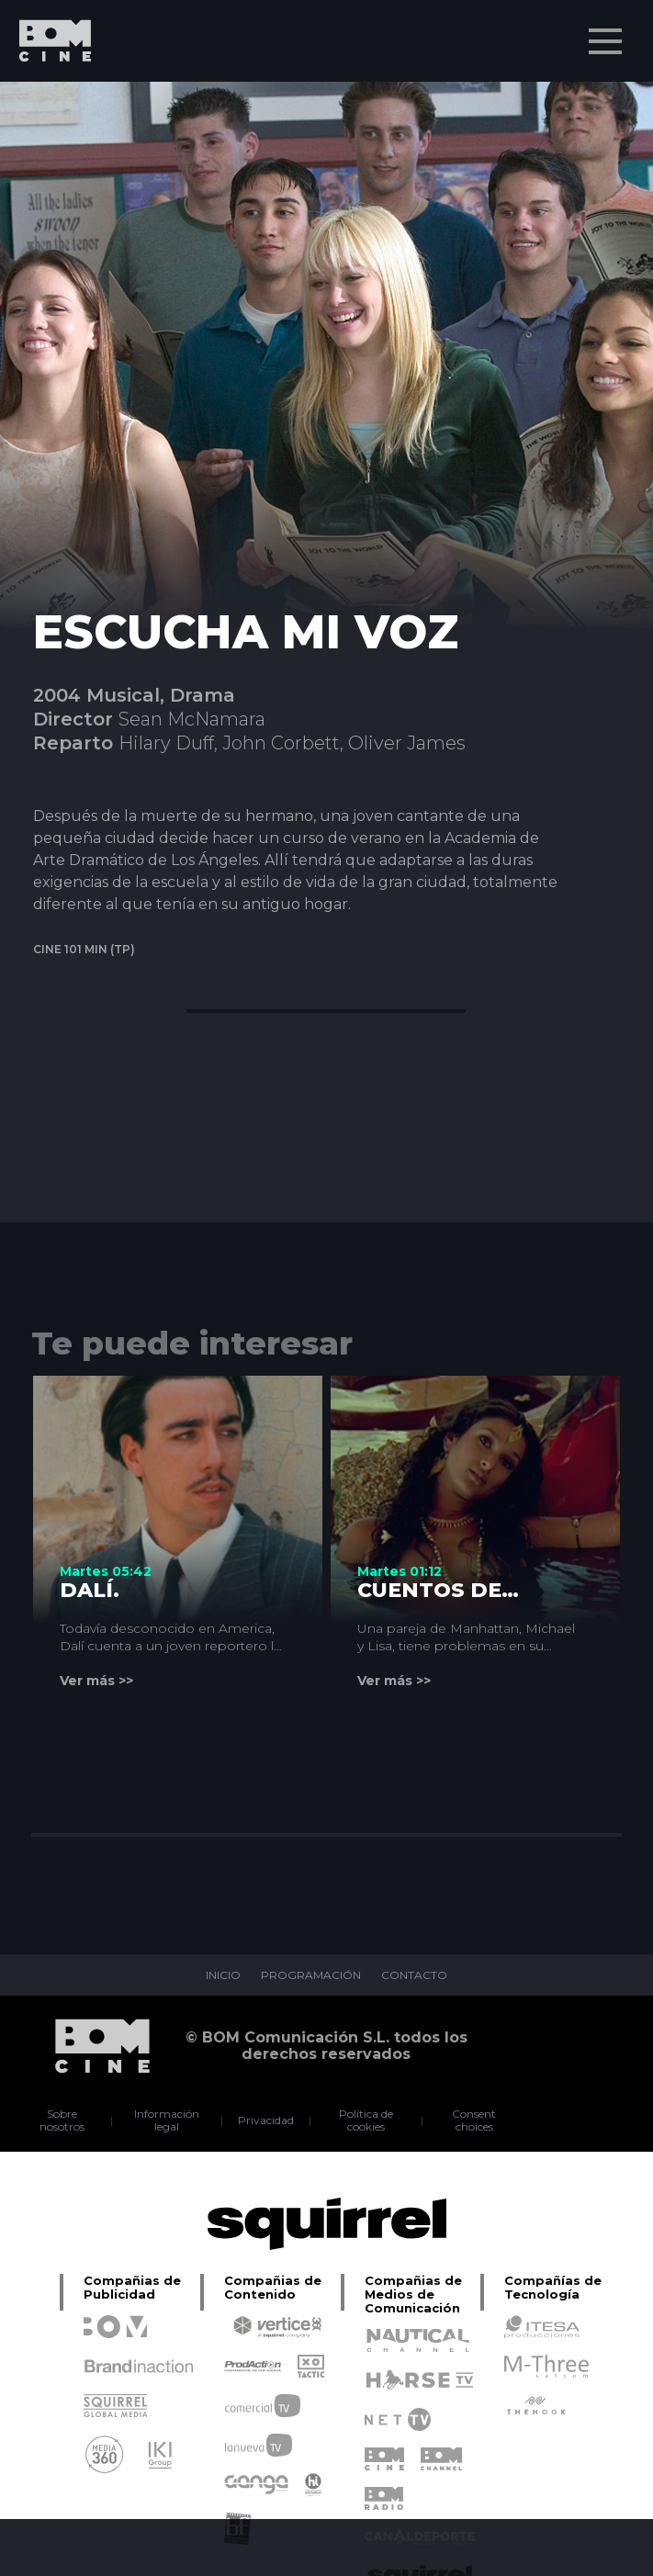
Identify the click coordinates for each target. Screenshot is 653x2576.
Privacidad (266, 2120)
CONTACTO (414, 1975)
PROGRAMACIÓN (311, 1975)
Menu (607, 32)
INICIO (223, 1975)
